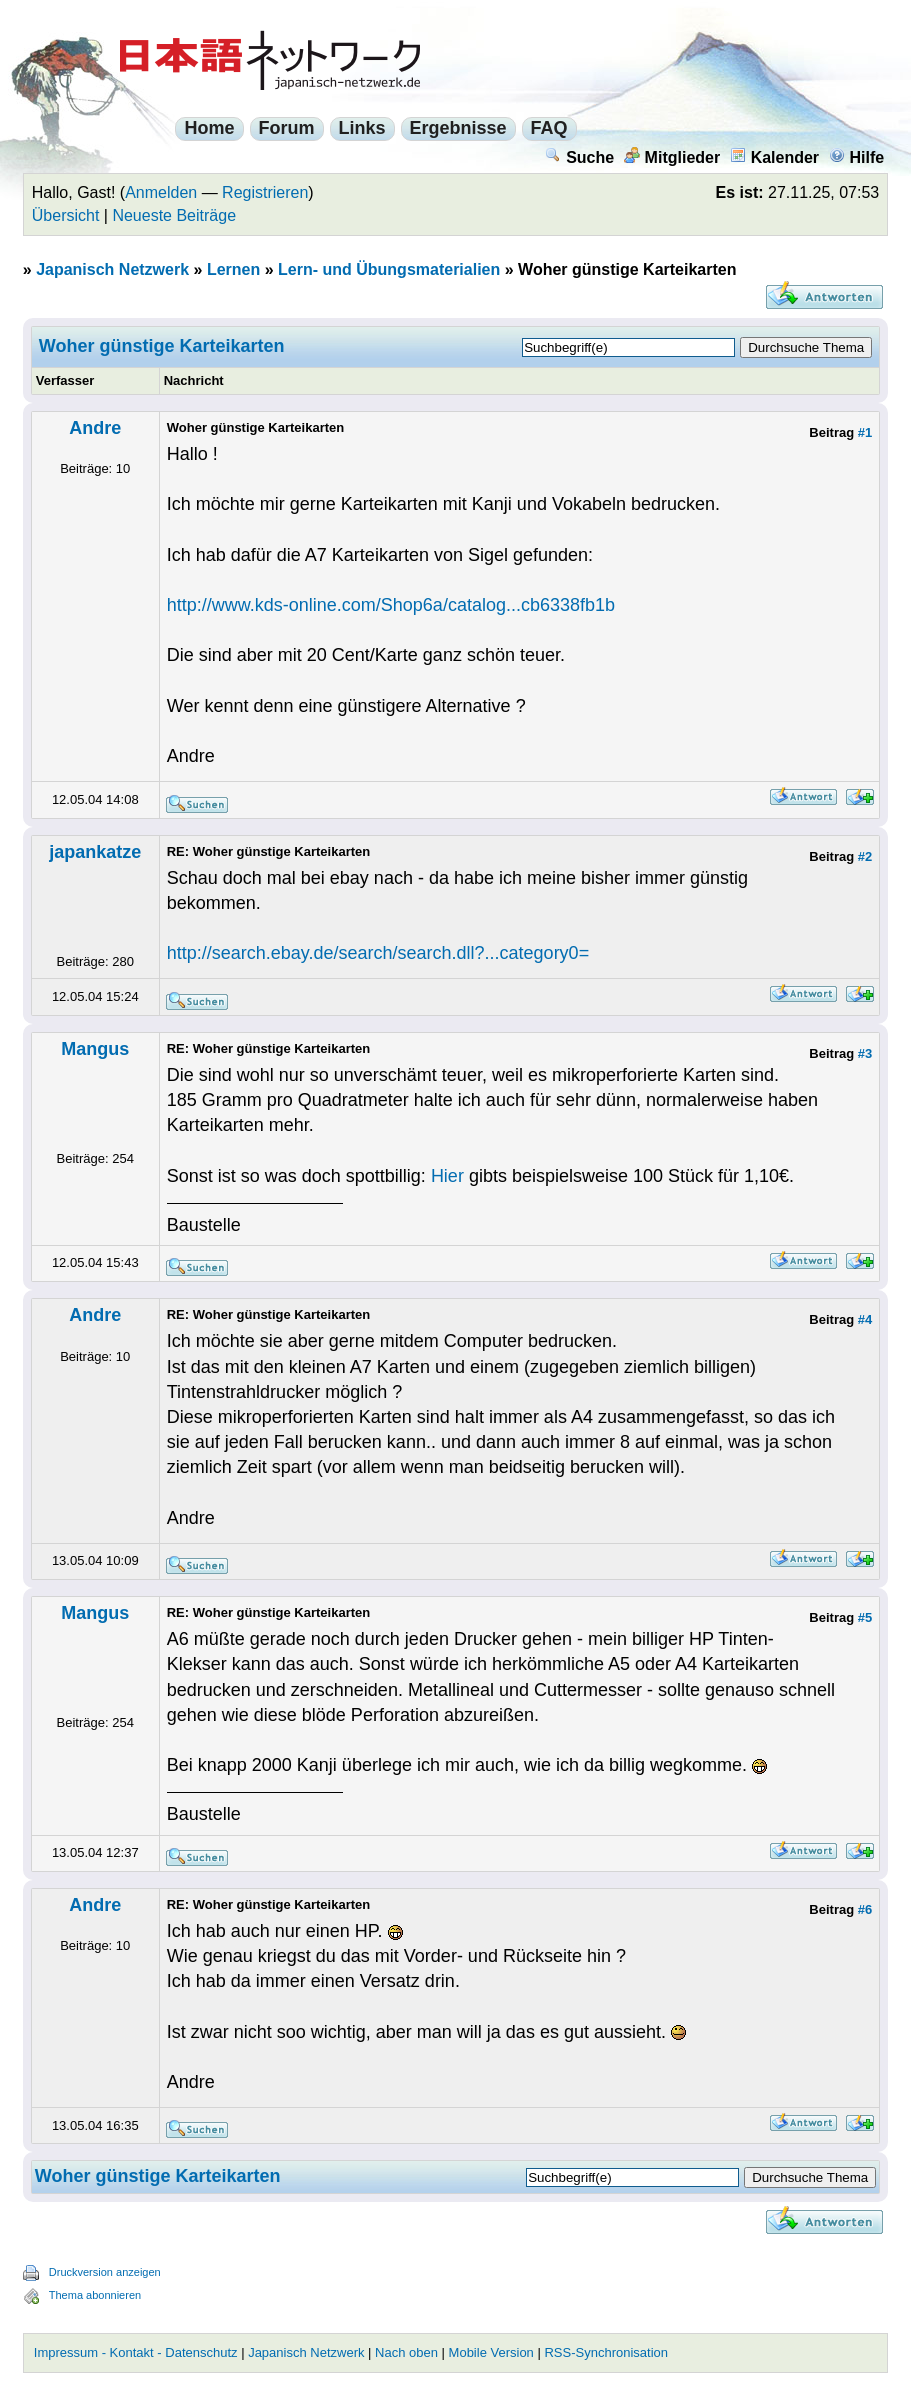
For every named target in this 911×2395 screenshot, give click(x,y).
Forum (287, 128)
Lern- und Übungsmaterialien (389, 269)
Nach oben (406, 2352)
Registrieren (265, 192)
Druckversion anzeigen (105, 2272)
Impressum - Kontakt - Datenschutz (136, 2352)
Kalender (774, 157)
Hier (447, 1176)
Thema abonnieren (95, 2295)
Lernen (233, 269)
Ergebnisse (458, 128)
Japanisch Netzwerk (112, 269)
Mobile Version (491, 2352)
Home (209, 128)
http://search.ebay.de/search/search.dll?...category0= (378, 953)
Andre (95, 428)
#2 (865, 856)
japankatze (95, 852)
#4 (865, 1319)
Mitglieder (672, 157)
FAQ (549, 128)
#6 (865, 1909)
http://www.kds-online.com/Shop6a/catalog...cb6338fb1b (391, 605)
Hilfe (857, 157)
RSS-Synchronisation (606, 2352)
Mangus (95, 1049)
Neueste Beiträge (174, 215)
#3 (865, 1053)
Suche (579, 157)
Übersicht (66, 215)
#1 (865, 432)
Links (362, 128)
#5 (865, 1617)
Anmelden (161, 192)
